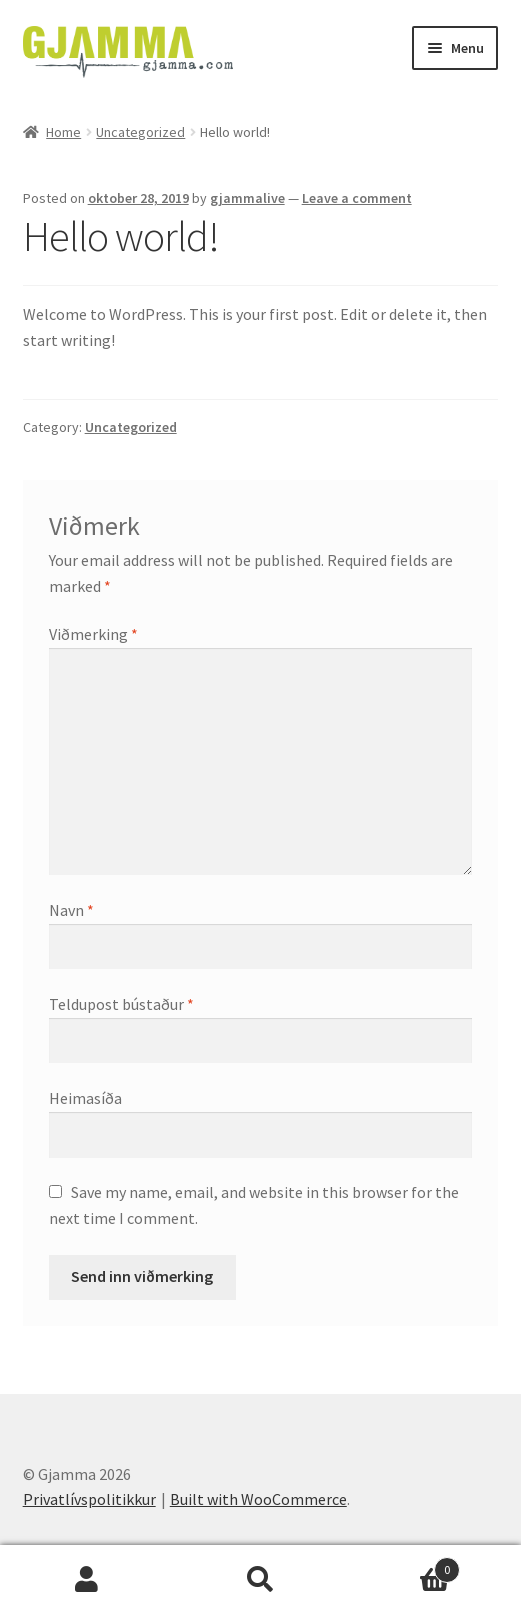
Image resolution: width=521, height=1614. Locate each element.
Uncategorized (140, 132)
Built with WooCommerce (258, 1499)
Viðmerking (93, 634)
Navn (71, 910)
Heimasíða (85, 1098)
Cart (403, 1565)
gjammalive (247, 198)
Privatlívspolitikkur (89, 1499)
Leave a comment (357, 198)
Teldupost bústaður (121, 1004)
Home (63, 132)
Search (261, 1580)
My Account (87, 1580)
